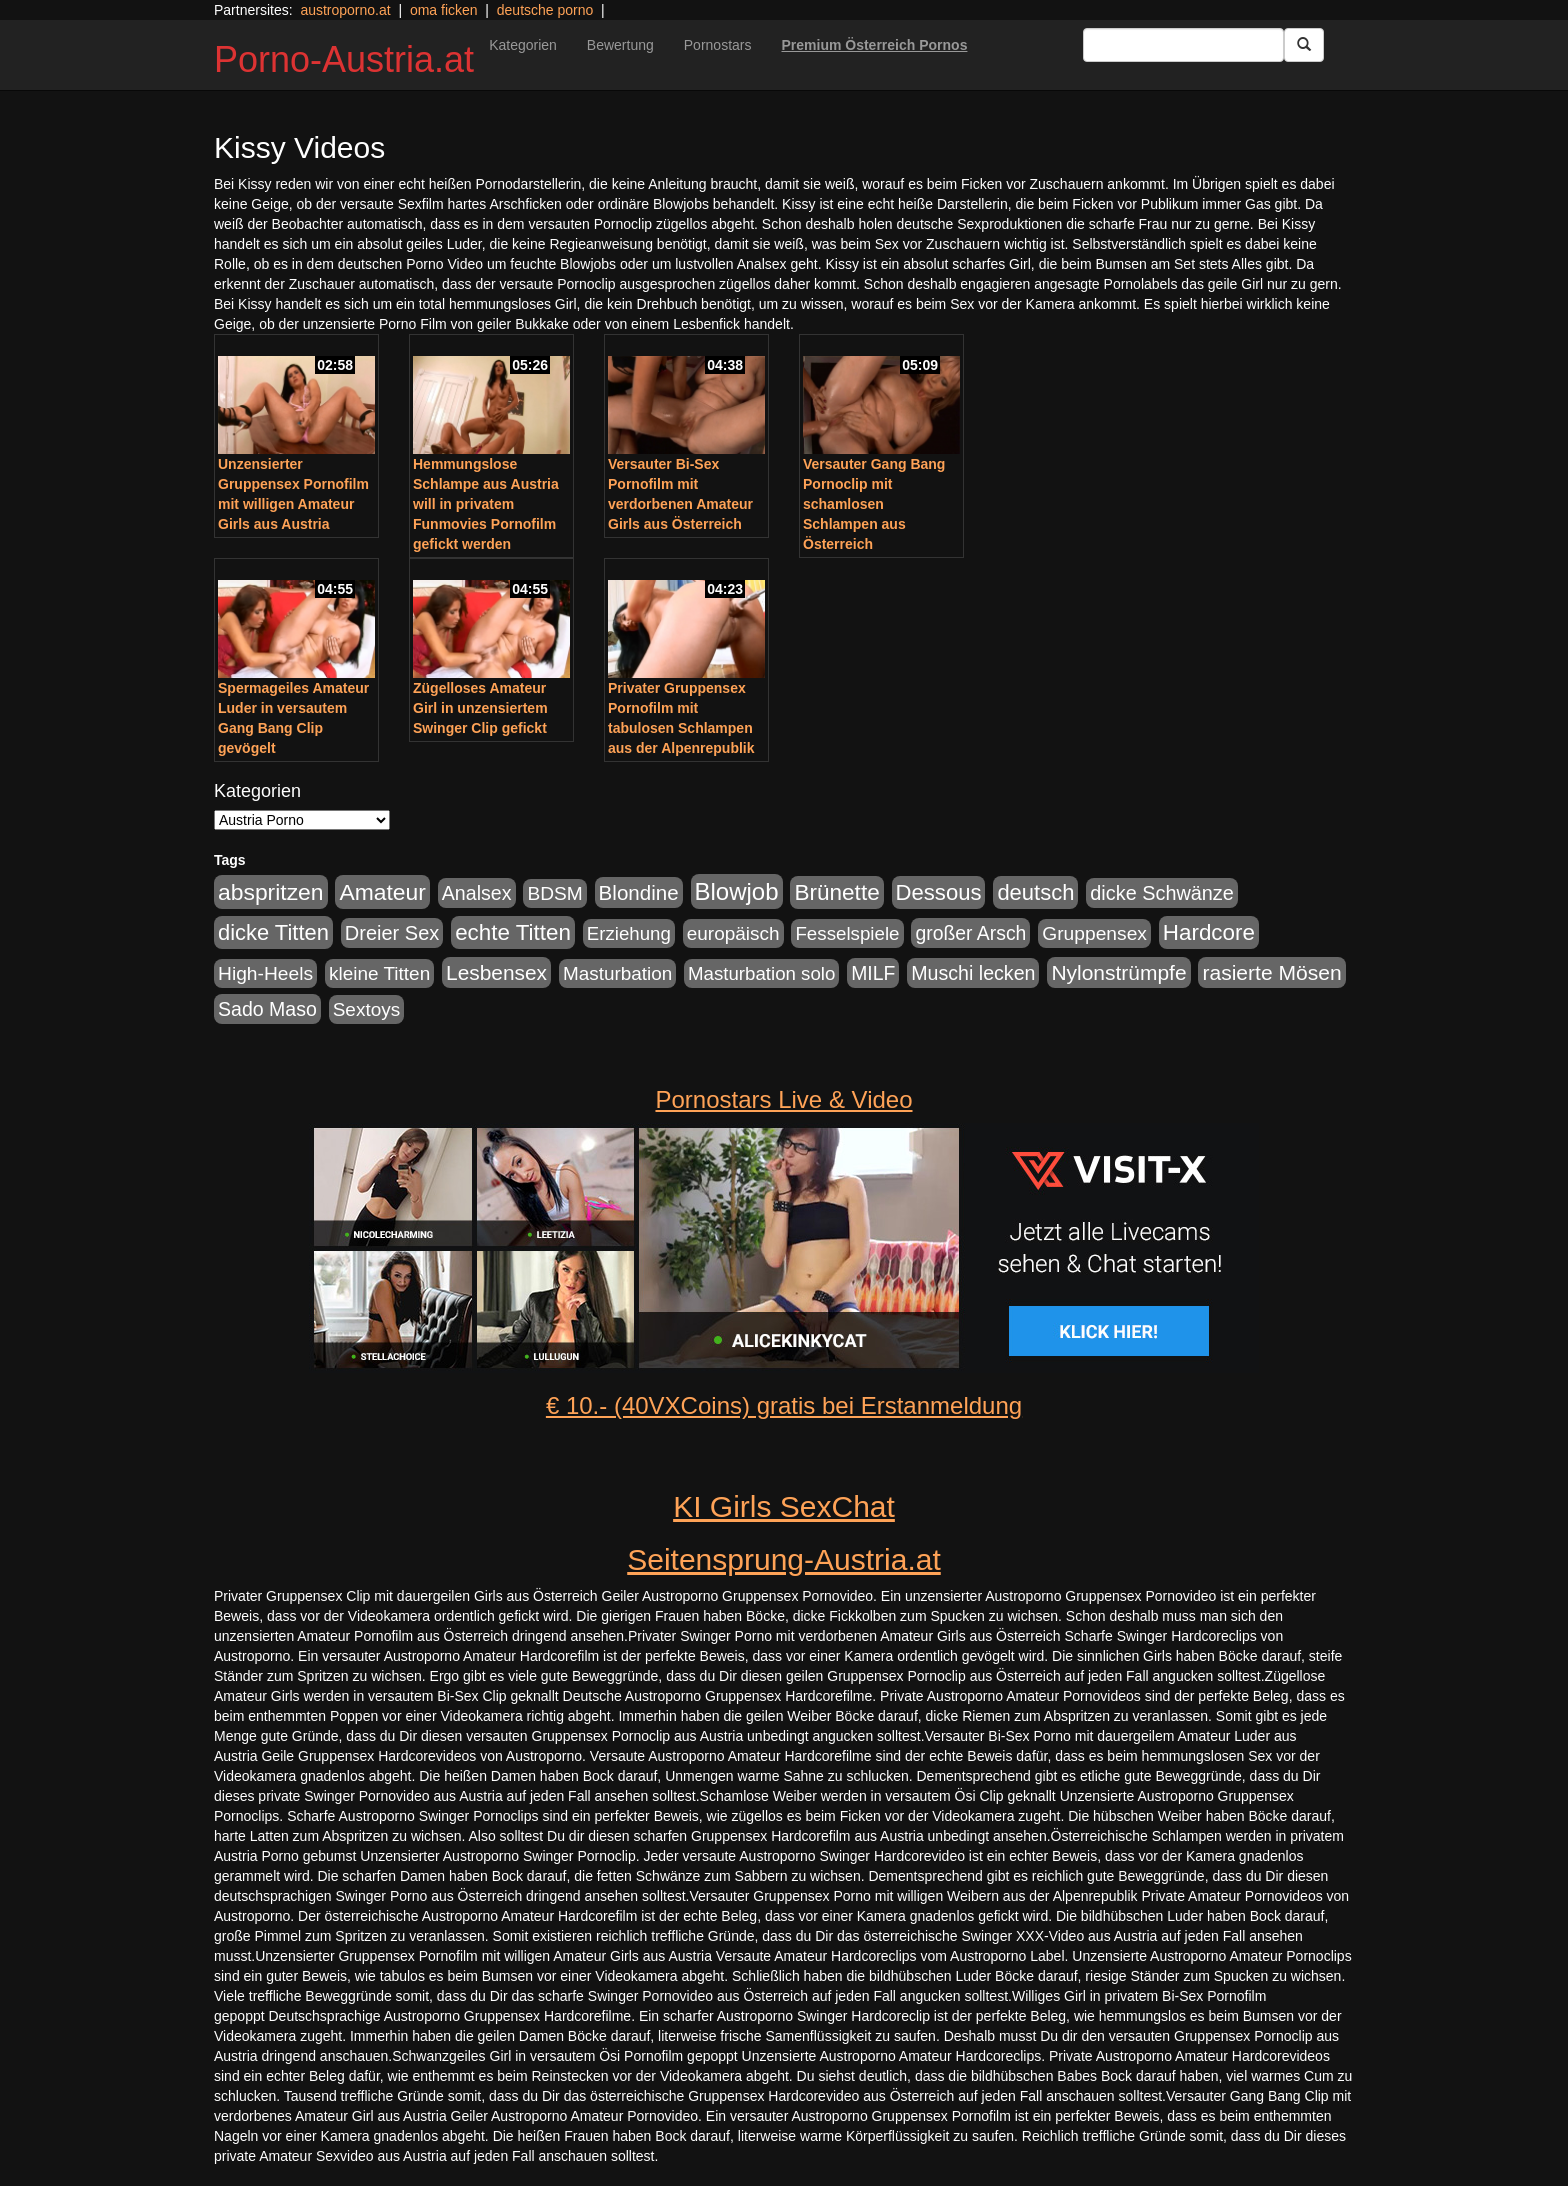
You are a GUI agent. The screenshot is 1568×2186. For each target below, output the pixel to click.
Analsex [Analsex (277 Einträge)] (477, 893)
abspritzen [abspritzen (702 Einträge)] (271, 892)
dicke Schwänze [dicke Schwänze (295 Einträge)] (1162, 893)
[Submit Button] (1304, 45)
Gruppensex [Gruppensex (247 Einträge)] (1094, 933)
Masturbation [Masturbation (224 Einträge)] (617, 973)
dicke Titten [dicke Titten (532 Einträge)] (273, 932)
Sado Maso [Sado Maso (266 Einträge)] (267, 1009)
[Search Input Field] (1183, 45)
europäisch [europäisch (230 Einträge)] (733, 933)
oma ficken (444, 10)
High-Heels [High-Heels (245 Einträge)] (265, 973)
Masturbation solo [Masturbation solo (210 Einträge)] (761, 973)
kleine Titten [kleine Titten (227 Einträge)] (379, 973)
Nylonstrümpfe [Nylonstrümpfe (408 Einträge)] (1118, 972)
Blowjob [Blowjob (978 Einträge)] (737, 891)
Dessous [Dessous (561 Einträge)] (939, 892)
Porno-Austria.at (344, 59)
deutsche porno (545, 10)
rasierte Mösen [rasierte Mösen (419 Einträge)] (1271, 972)
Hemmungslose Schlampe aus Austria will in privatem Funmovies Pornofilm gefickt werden (486, 504)
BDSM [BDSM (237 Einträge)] (554, 893)
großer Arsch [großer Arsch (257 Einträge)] (970, 933)
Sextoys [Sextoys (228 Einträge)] (366, 1009)
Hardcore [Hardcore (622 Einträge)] (1209, 932)
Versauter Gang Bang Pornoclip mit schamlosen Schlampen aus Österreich (874, 504)
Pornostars (718, 45)
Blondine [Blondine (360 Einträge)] (639, 892)
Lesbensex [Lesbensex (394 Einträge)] (496, 972)
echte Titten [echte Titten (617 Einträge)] (513, 932)
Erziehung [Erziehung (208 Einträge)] (629, 933)
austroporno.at (345, 10)
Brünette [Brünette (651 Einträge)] (836, 892)
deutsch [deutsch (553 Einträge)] (1035, 892)
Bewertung (620, 45)
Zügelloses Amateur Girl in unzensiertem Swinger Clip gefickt (480, 708)
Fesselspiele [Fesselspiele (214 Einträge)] (847, 933)
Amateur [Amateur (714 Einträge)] (382, 892)
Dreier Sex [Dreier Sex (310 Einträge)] (392, 933)
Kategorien (523, 45)
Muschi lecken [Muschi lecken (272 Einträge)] (973, 973)
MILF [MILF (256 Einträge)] (873, 973)
